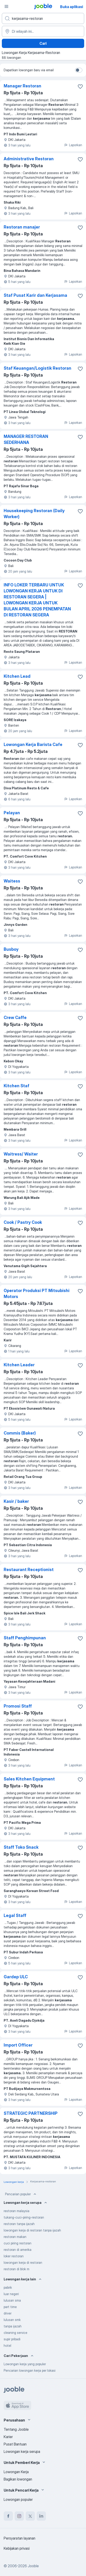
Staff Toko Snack (21, 1847)
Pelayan (12, 812)
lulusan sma (12, 2300)
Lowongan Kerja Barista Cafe (33, 744)
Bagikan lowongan (18, 2479)
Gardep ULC (16, 1976)
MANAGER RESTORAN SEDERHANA (26, 439)
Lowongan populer (18, 2499)
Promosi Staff (18, 1706)
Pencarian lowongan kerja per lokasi (29, 2370)
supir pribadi (12, 2339)
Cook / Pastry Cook (23, 1222)
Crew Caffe (15, 1017)
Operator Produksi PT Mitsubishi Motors (36, 1293)
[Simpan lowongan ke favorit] (80, 86)
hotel (7, 2345)
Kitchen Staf (16, 1085)
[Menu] (6, 6)
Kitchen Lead (17, 676)
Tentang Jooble (16, 2429)
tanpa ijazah (13, 2326)
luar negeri (11, 2294)
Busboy (11, 949)
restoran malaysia (16, 2211)
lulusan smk (12, 2320)
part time (10, 2307)
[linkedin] (41, 2516)
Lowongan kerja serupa (22, 2451)
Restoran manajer (22, 227)
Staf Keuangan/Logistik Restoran (37, 368)
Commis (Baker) (20, 1433)
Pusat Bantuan (15, 2444)
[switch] (78, 70)
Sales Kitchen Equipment (29, 1779)
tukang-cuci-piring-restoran (24, 2217)
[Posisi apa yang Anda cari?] (43, 18)
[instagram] (19, 2516)
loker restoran (14, 2256)
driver (7, 2313)
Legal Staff (15, 1915)
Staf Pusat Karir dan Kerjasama (35, 295)
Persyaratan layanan (19, 2538)
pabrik (8, 2287)
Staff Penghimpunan (25, 1637)
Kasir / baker (16, 1501)
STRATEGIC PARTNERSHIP (31, 2113)
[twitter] (30, 2516)
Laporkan (73, 145)
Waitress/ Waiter (21, 1154)
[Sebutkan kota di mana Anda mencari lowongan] (43, 31)
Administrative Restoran (29, 158)
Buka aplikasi (71, 6)
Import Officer (18, 2045)
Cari (43, 43)
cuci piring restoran (17, 2243)
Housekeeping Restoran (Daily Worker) (34, 513)
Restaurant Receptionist (29, 1569)
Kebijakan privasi (17, 2548)
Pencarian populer (21, 2194)
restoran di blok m (16, 2269)
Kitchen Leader (19, 1364)
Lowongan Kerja (16, 2471)
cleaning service (15, 2333)
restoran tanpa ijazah (19, 2224)
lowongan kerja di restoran (23, 2262)
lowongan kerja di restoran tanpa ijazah (32, 2230)
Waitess (12, 881)
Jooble (33, 2566)
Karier (8, 2436)
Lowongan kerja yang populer (25, 2364)
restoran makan (15, 2237)
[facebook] (8, 2516)
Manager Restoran (22, 85)
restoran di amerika (17, 2250)
